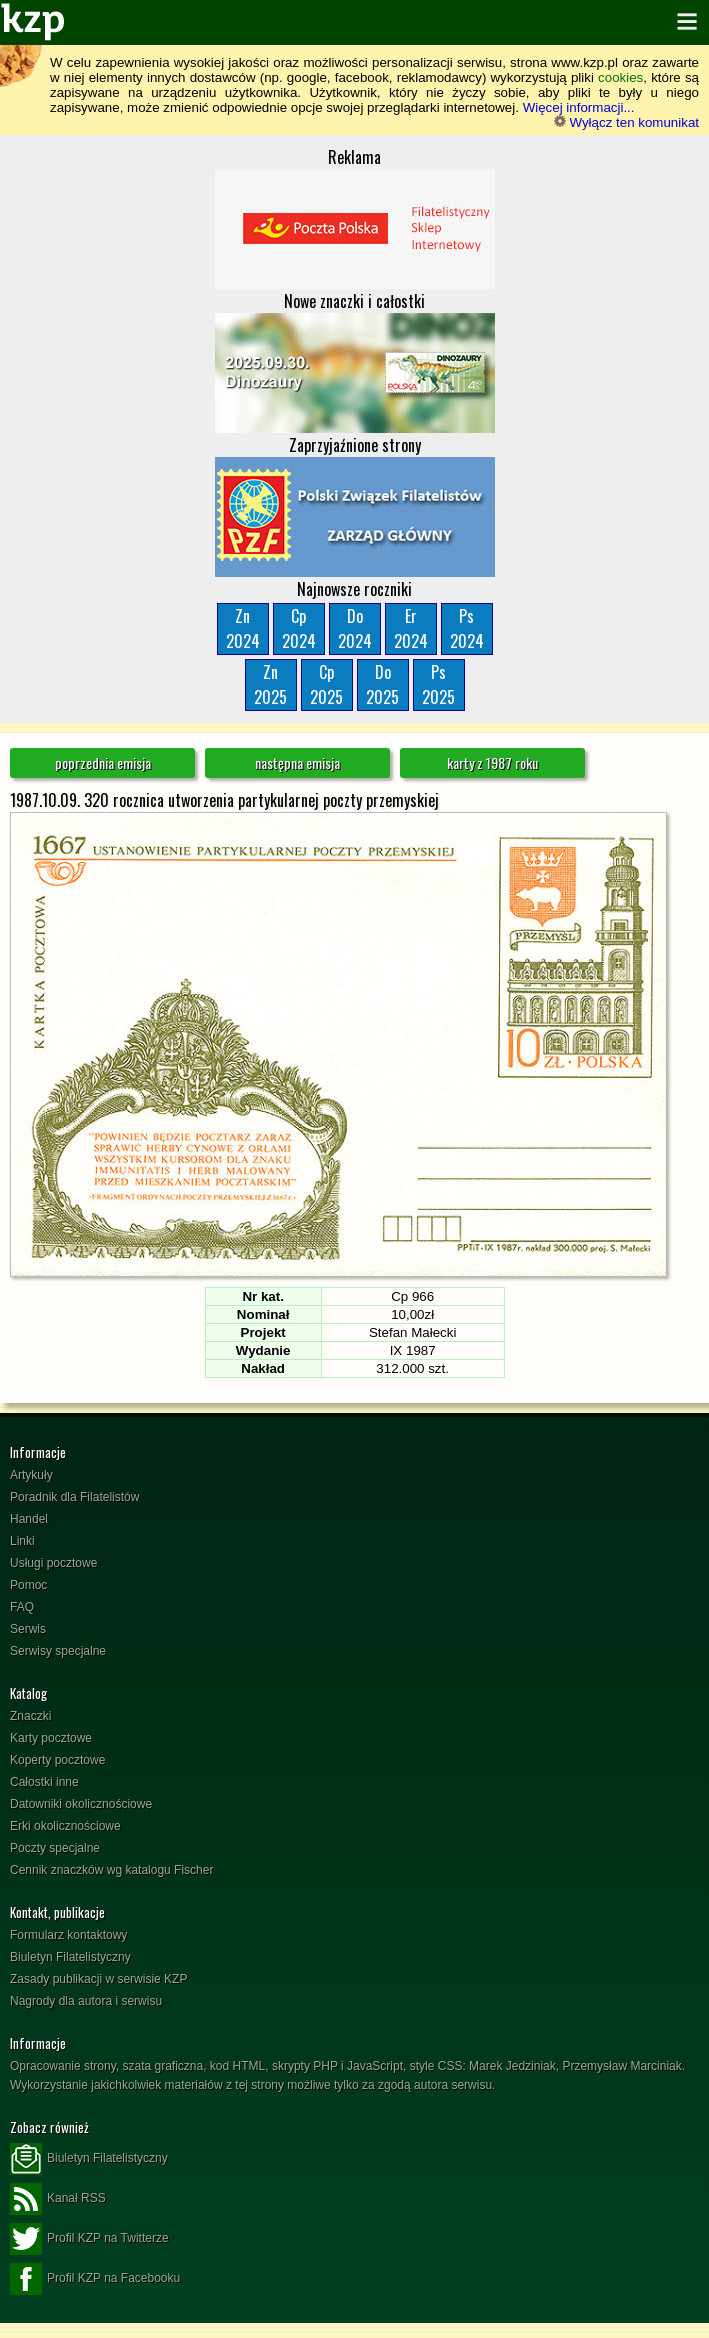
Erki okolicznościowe (65, 1826)
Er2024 (411, 628)
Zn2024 (243, 628)
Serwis (28, 1629)
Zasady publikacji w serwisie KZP (98, 1979)
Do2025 (382, 684)
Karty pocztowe (51, 1738)
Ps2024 (467, 628)
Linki (22, 1541)
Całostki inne (44, 1782)
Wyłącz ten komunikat (626, 122)
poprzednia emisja (103, 762)
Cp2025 (326, 684)
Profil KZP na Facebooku (95, 2279)
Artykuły (31, 1475)
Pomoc (28, 1585)
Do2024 (355, 628)
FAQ (22, 1607)
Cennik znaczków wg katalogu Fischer (111, 1870)
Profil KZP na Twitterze (89, 2239)
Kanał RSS (58, 2199)
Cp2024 (299, 628)
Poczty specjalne (55, 1848)
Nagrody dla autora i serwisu (86, 2001)
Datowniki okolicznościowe (81, 1804)
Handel (29, 1519)
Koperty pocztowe (57, 1760)
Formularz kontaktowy (68, 1935)
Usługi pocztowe (53, 1563)
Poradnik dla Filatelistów (74, 1497)
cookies (620, 77)
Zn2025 (270, 684)
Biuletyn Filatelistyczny (70, 1957)
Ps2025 (438, 684)
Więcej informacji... (579, 107)
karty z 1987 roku (492, 762)
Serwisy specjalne (58, 1651)
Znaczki (30, 1716)
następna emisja (297, 762)
